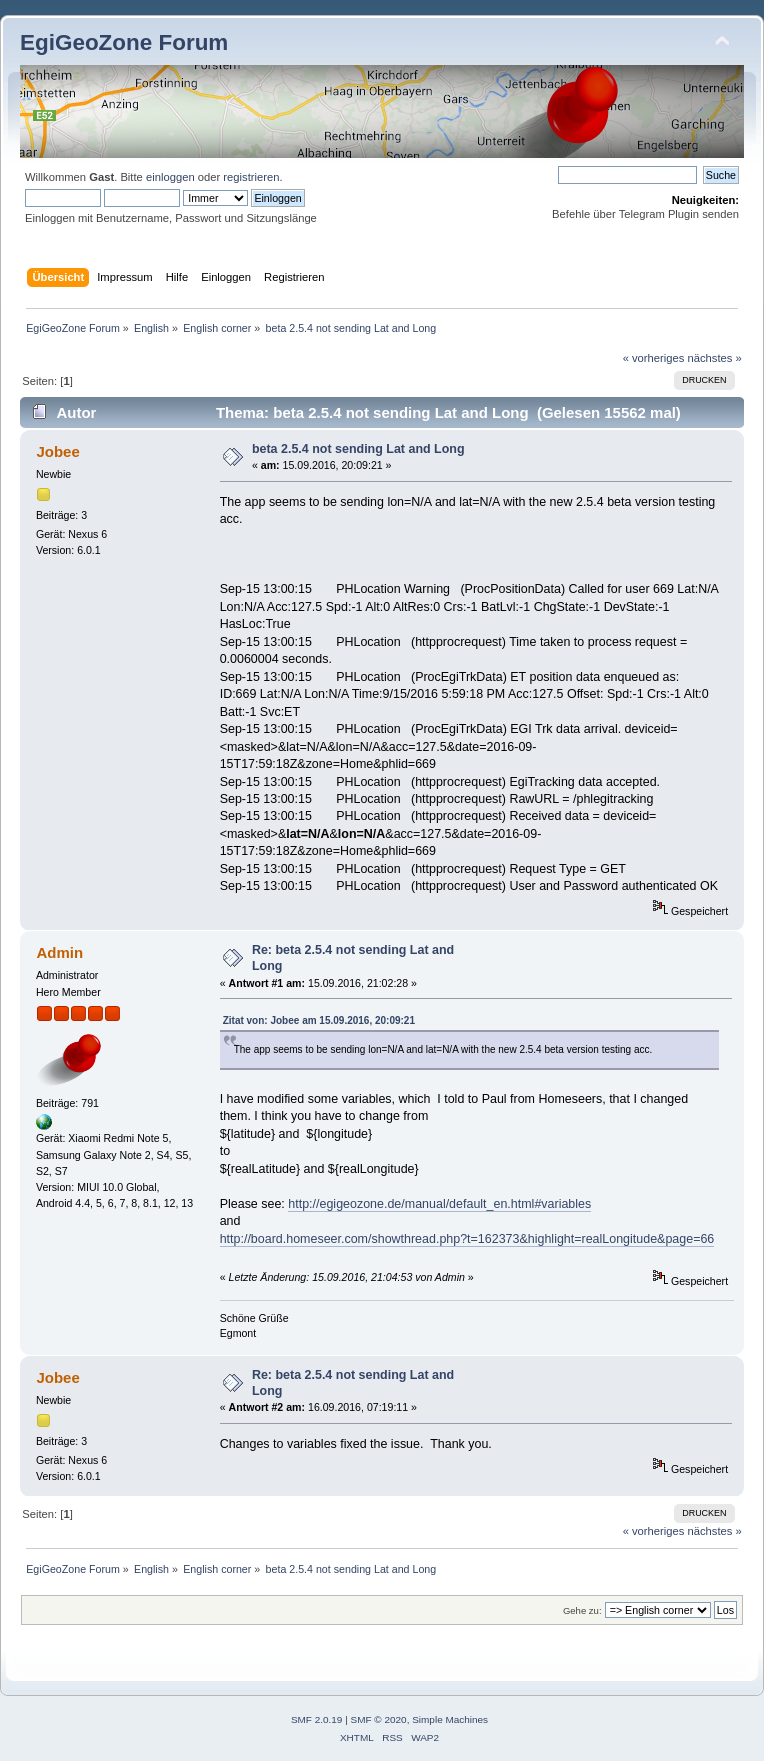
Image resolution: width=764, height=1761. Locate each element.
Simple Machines (450, 1719)
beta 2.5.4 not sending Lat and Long (358, 449)
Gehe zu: (582, 1610)
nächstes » (715, 358)
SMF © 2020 (379, 1719)
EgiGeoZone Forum (124, 42)
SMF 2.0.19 (317, 1719)
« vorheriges (654, 358)
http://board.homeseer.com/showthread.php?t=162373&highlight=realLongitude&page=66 (467, 1239)
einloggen (170, 177)
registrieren (251, 177)
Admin (59, 952)
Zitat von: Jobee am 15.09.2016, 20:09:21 (319, 1020)
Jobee (57, 451)
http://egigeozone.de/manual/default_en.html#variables (439, 1204)
